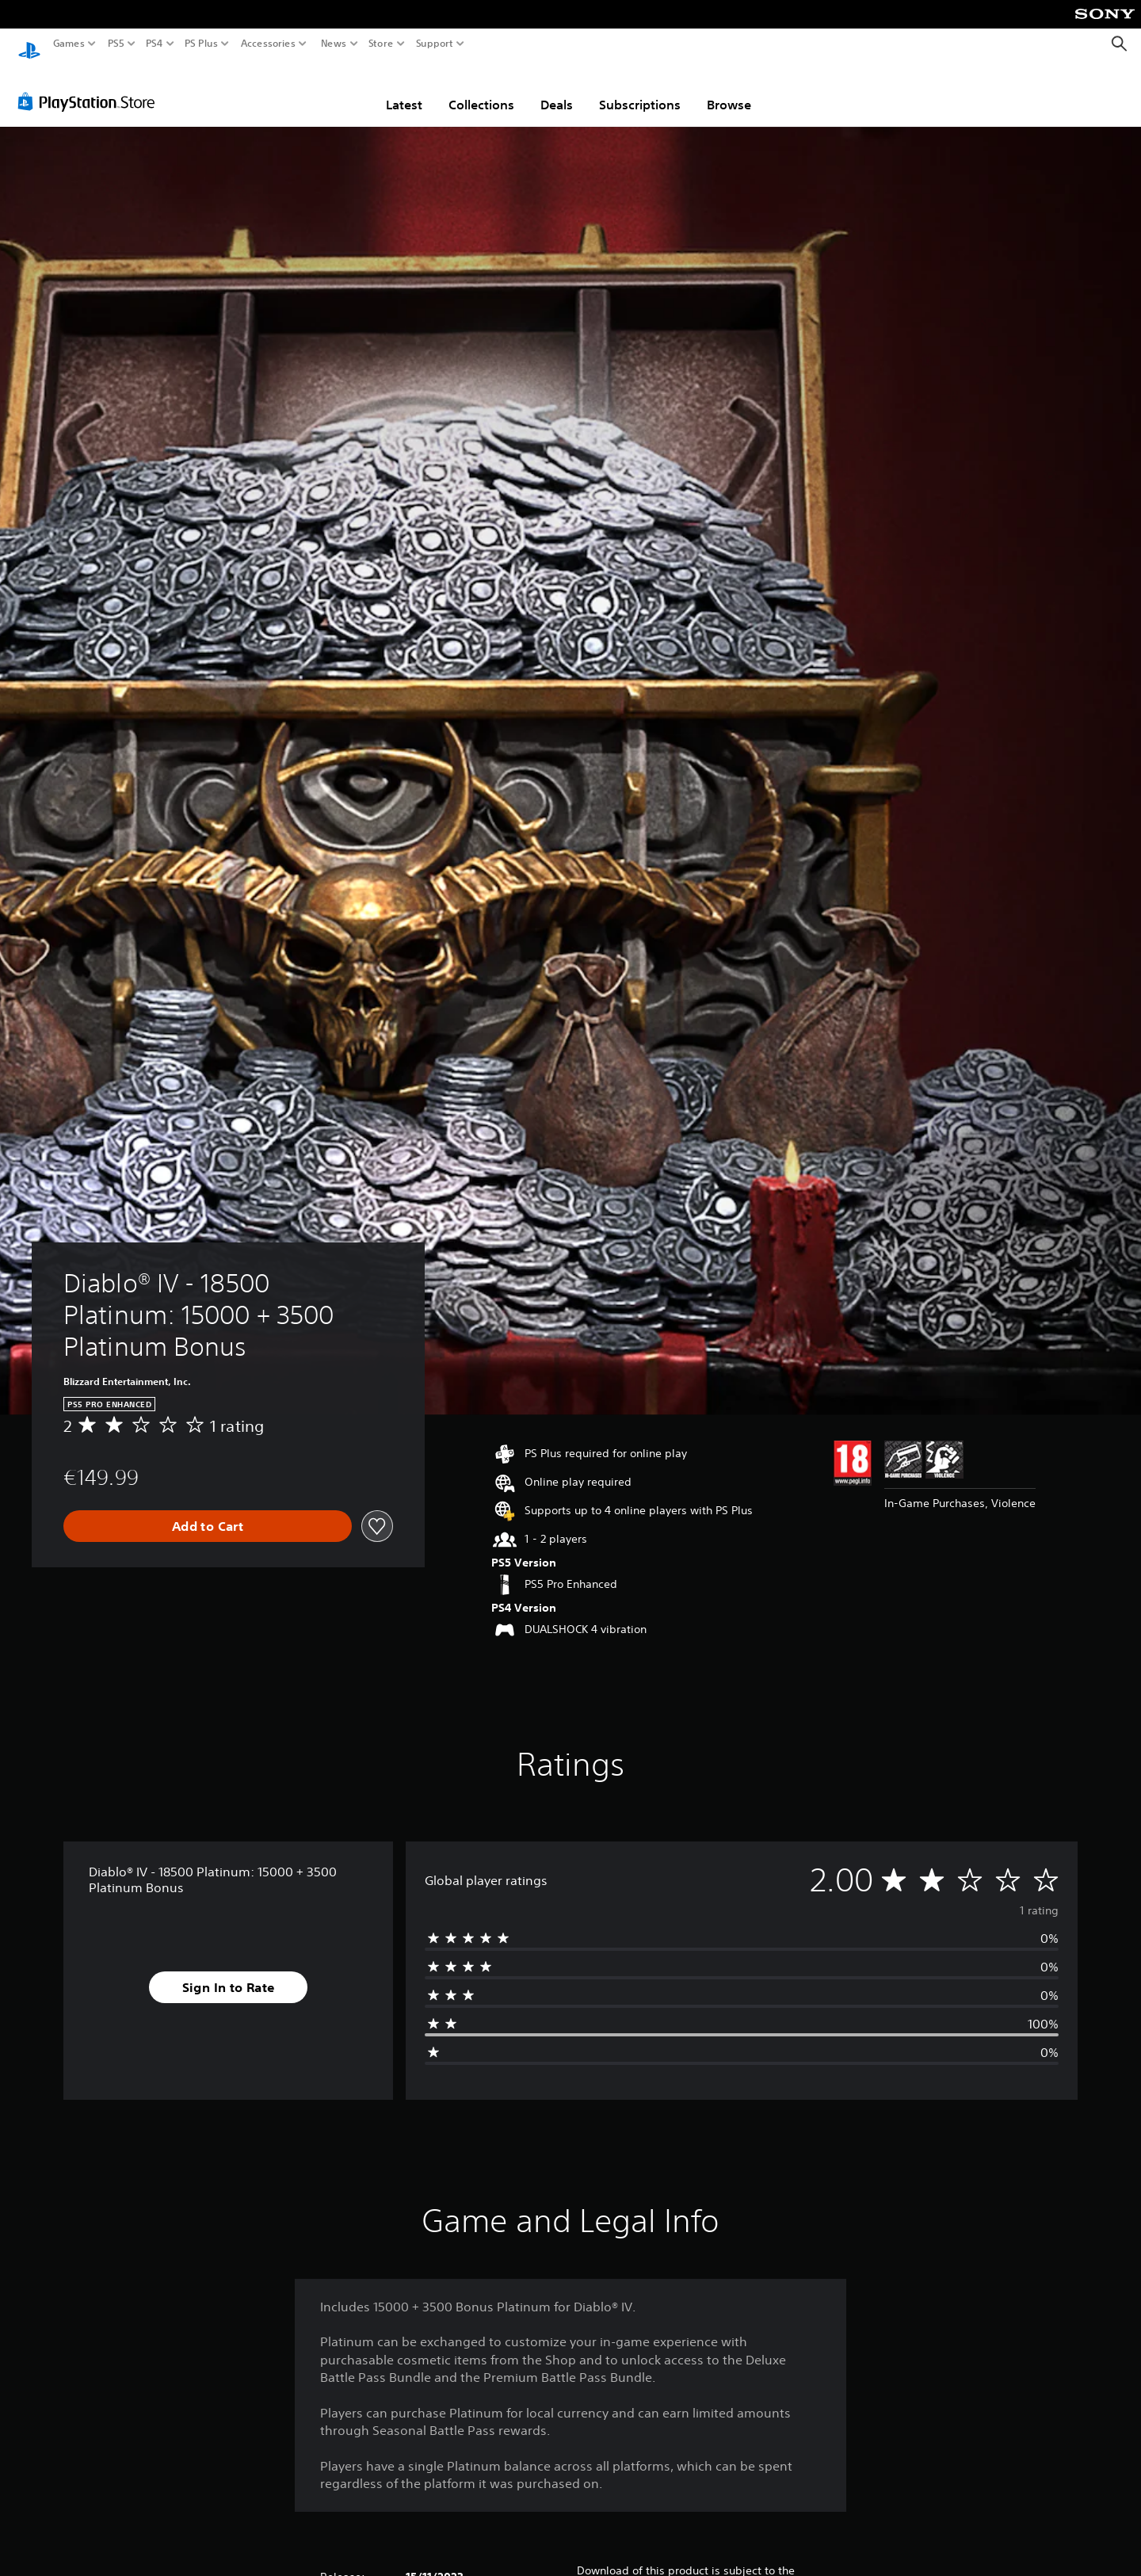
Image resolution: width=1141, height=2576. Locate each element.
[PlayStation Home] (29, 44)
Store (381, 43)
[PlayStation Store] (91, 86)
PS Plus (201, 43)
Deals (556, 89)
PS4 (154, 43)
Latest (404, 89)
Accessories (268, 43)
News (333, 43)
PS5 (116, 43)
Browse (729, 89)
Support (435, 43)
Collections (481, 89)
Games (69, 43)
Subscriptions (640, 89)
